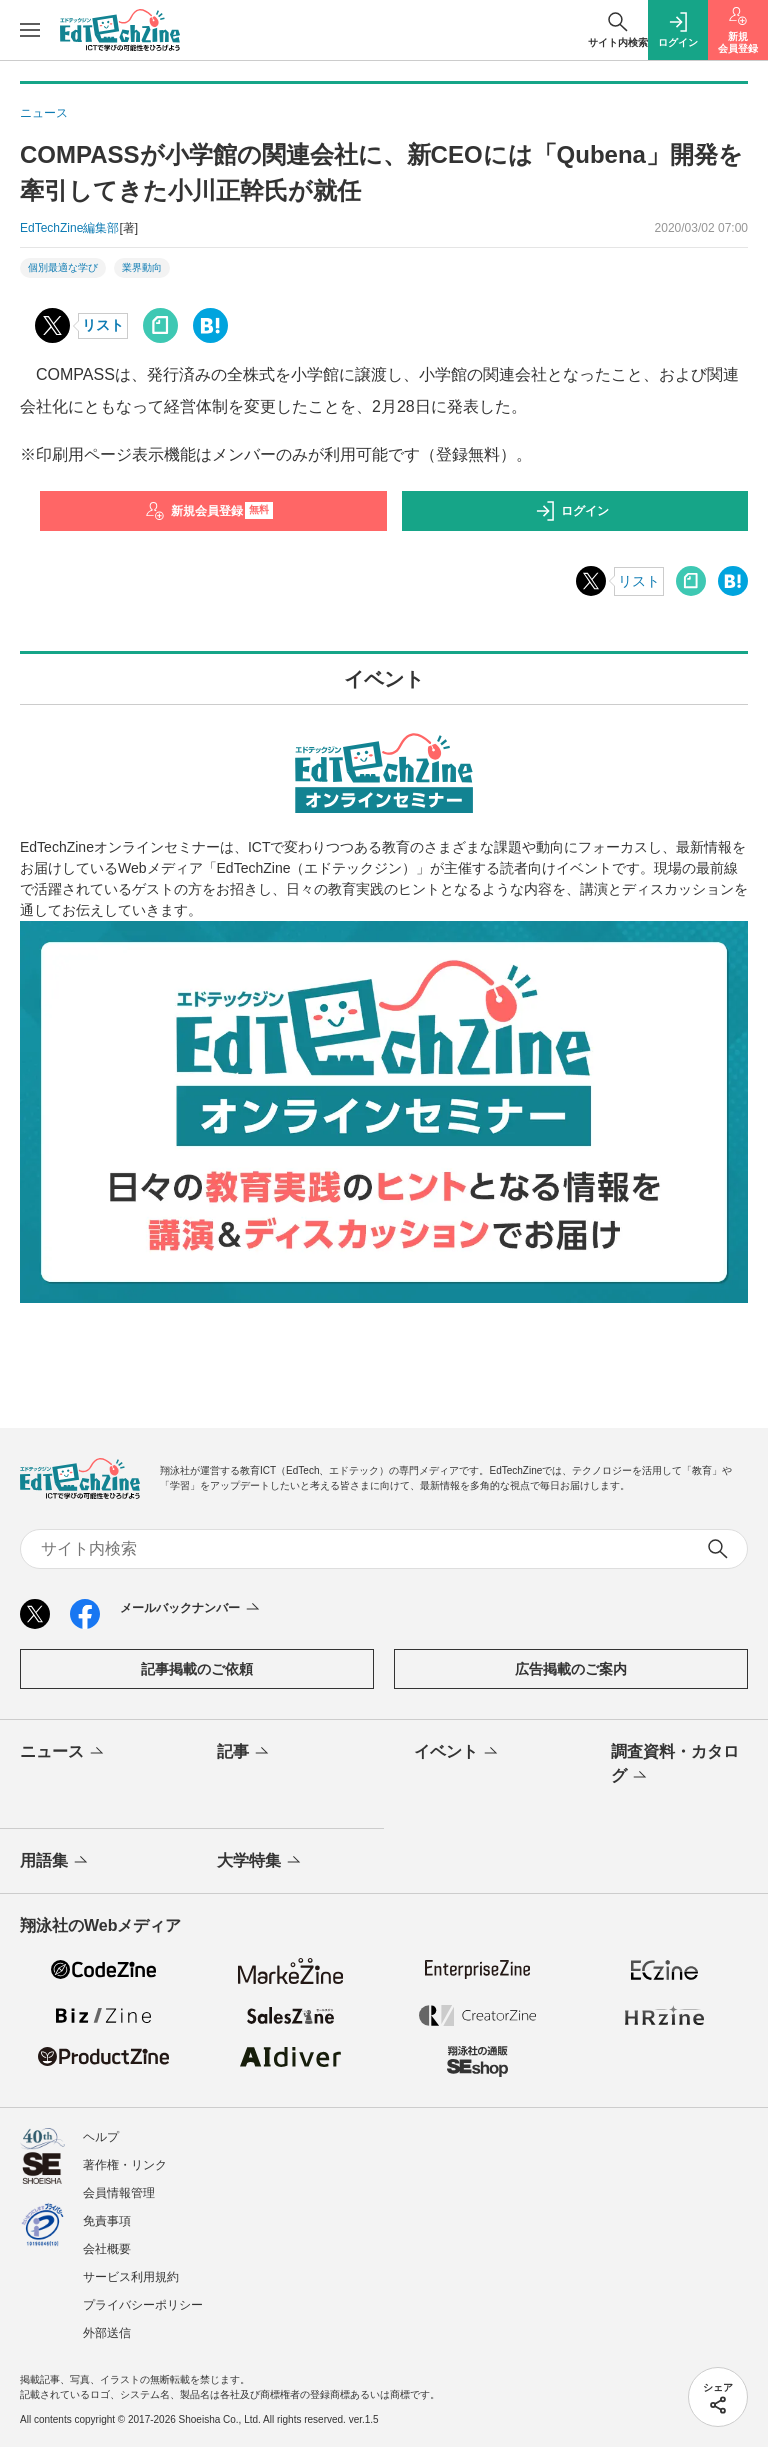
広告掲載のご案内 (571, 1669)
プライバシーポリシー (143, 2305)
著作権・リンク (125, 2165)
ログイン (572, 511)
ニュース (63, 1753)
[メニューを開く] (30, 30)
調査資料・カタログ (675, 1765)
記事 (244, 1753)
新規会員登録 (209, 511)
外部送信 (107, 2333)
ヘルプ (101, 2137)
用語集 (55, 1862)
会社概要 (107, 2249)
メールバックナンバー (191, 1609)
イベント (457, 1753)
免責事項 (107, 2221)
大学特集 (260, 1862)
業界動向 (142, 267)
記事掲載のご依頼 (197, 1669)
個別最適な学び (63, 267)
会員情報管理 (119, 2193)
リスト (103, 325)
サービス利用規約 (131, 2277)
